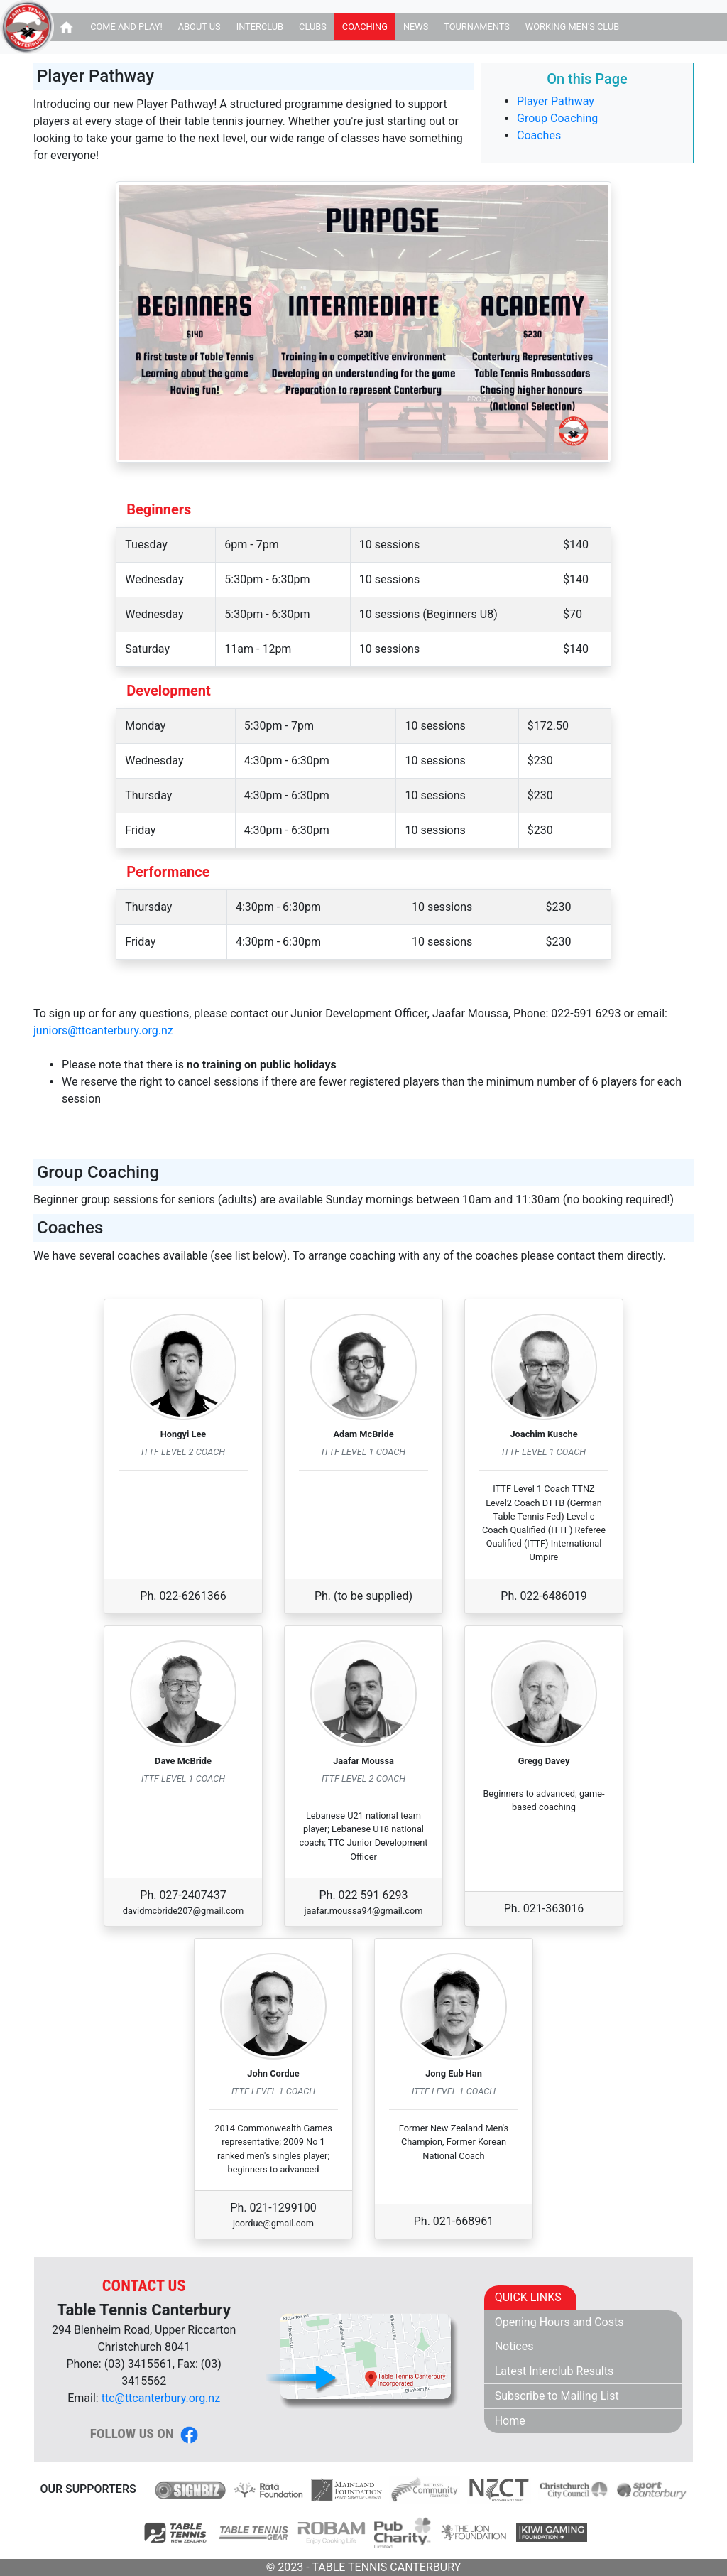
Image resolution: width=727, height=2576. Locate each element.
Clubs (313, 26)
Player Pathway (555, 101)
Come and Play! (126, 26)
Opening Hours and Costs (559, 2322)
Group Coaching (557, 118)
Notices (514, 2346)
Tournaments (477, 26)
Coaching (365, 26)
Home (510, 2421)
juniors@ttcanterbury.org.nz (103, 1030)
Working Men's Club (572, 26)
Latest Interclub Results (554, 2371)
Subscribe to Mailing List (557, 2396)
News (415, 26)
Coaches (539, 135)
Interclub (259, 26)
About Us (199, 26)
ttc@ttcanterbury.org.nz (161, 2398)
